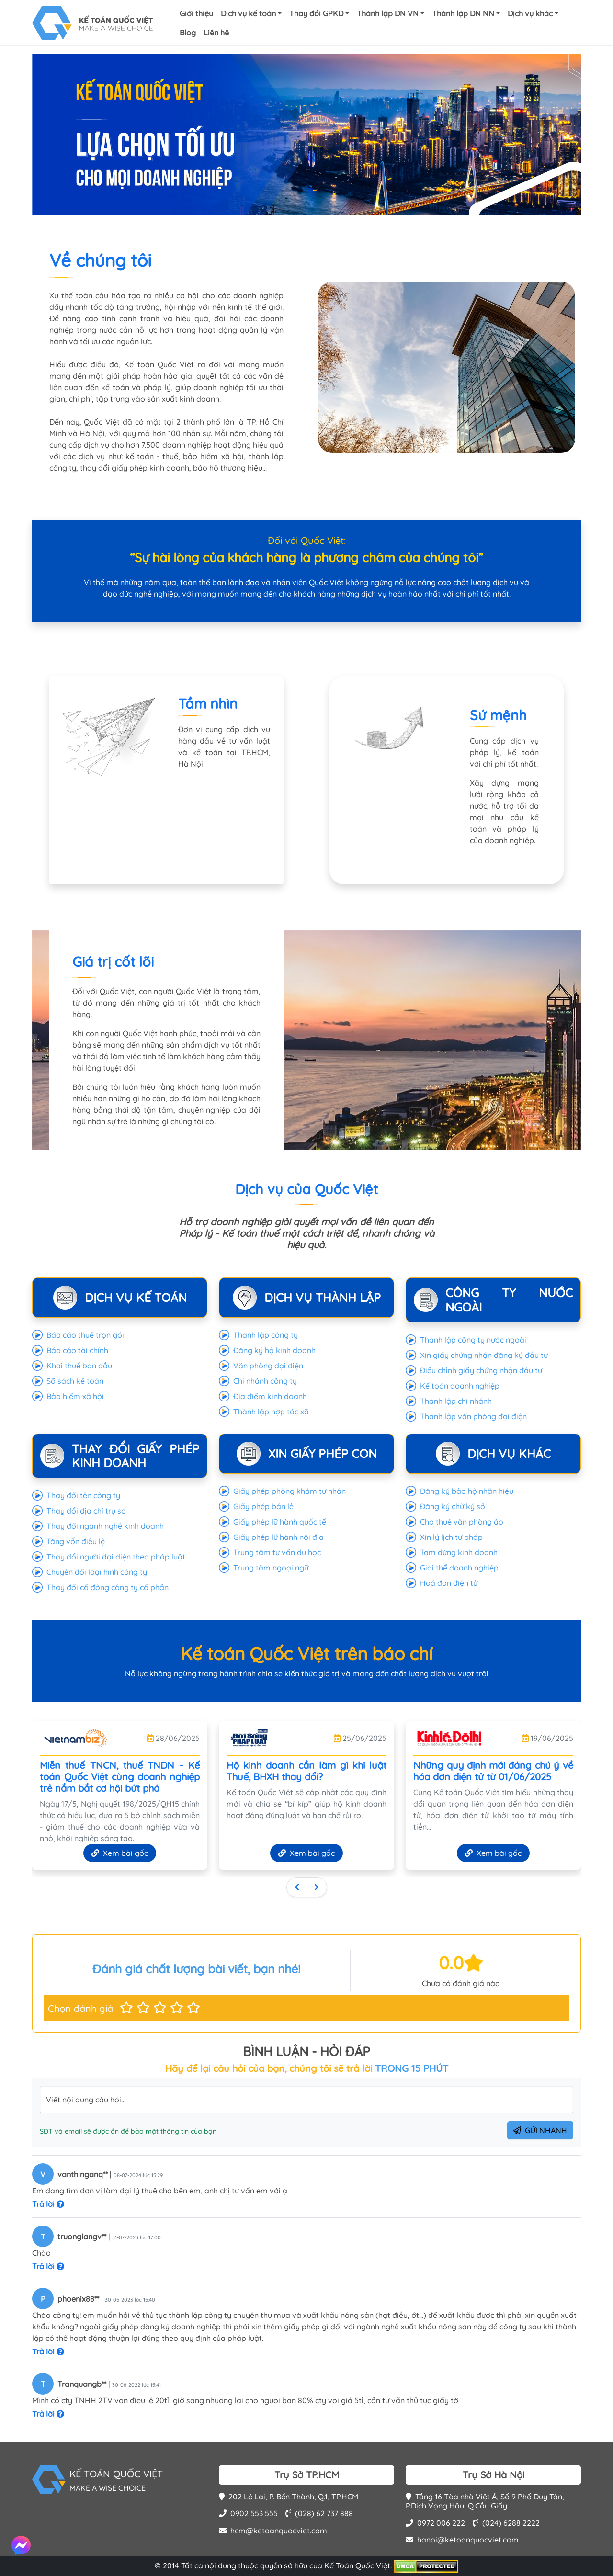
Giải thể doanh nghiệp (459, 1567)
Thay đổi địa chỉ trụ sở (86, 1510)
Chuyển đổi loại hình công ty (96, 1572)
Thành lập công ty (265, 1335)
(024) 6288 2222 (506, 2523)
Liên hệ (216, 32)
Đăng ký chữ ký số (452, 1506)
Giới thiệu (196, 13)
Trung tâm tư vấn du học (277, 1552)
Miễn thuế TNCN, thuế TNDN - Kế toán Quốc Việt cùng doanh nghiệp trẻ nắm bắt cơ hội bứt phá (120, 1776)
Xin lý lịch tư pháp (451, 1537)
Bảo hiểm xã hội (75, 1396)
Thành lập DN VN (388, 13)
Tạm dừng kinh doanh (459, 1552)
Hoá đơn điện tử (448, 1583)
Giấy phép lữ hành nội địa (278, 1537)
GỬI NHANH (540, 2130)
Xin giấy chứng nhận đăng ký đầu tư (484, 1355)
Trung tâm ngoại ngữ (270, 1567)
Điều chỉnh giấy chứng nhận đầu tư (481, 1370)
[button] (126, 2008)
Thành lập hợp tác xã (271, 1411)
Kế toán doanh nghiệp (459, 1385)
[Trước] (297, 1887)
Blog (188, 32)
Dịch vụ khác (530, 13)
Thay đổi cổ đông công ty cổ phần (107, 1587)
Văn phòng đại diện (268, 1365)
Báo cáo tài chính (77, 1350)
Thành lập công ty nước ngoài (473, 1339)
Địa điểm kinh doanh (270, 1396)
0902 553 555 (248, 2513)
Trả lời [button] (48, 2204)
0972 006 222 (435, 2523)
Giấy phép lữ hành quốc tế (279, 1521)
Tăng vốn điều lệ (75, 1541)
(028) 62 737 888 (319, 2513)
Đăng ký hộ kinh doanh (274, 1350)
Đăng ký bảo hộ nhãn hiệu (466, 1491)
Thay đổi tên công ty (83, 1495)
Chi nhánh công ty (265, 1381)
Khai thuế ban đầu (79, 1365)
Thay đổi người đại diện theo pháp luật (115, 1556)
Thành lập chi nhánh (456, 1401)
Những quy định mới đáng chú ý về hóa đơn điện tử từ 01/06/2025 (493, 1771)
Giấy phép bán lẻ (263, 1506)
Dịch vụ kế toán (248, 13)
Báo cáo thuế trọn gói (85, 1335)
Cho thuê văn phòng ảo (461, 1521)
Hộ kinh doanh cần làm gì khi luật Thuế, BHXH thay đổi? (306, 1771)
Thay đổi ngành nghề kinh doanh (105, 1526)
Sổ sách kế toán (74, 1381)
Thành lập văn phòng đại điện (473, 1416)
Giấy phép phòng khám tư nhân (289, 1491)
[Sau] (316, 1887)
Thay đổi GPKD (316, 13)
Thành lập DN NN (463, 13)
